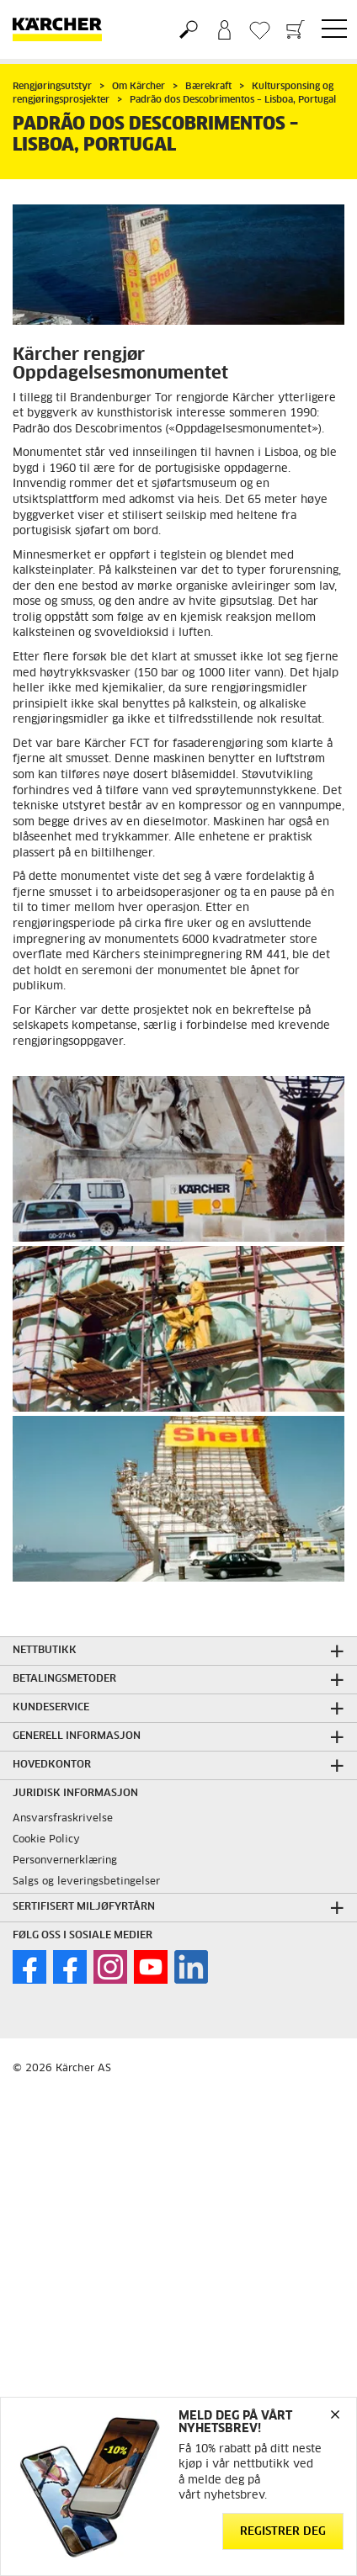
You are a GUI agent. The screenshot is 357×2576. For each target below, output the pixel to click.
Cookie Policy (46, 1840)
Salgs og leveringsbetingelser (86, 1882)
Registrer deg (283, 2531)
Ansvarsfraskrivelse (63, 1819)
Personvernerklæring (65, 1861)
